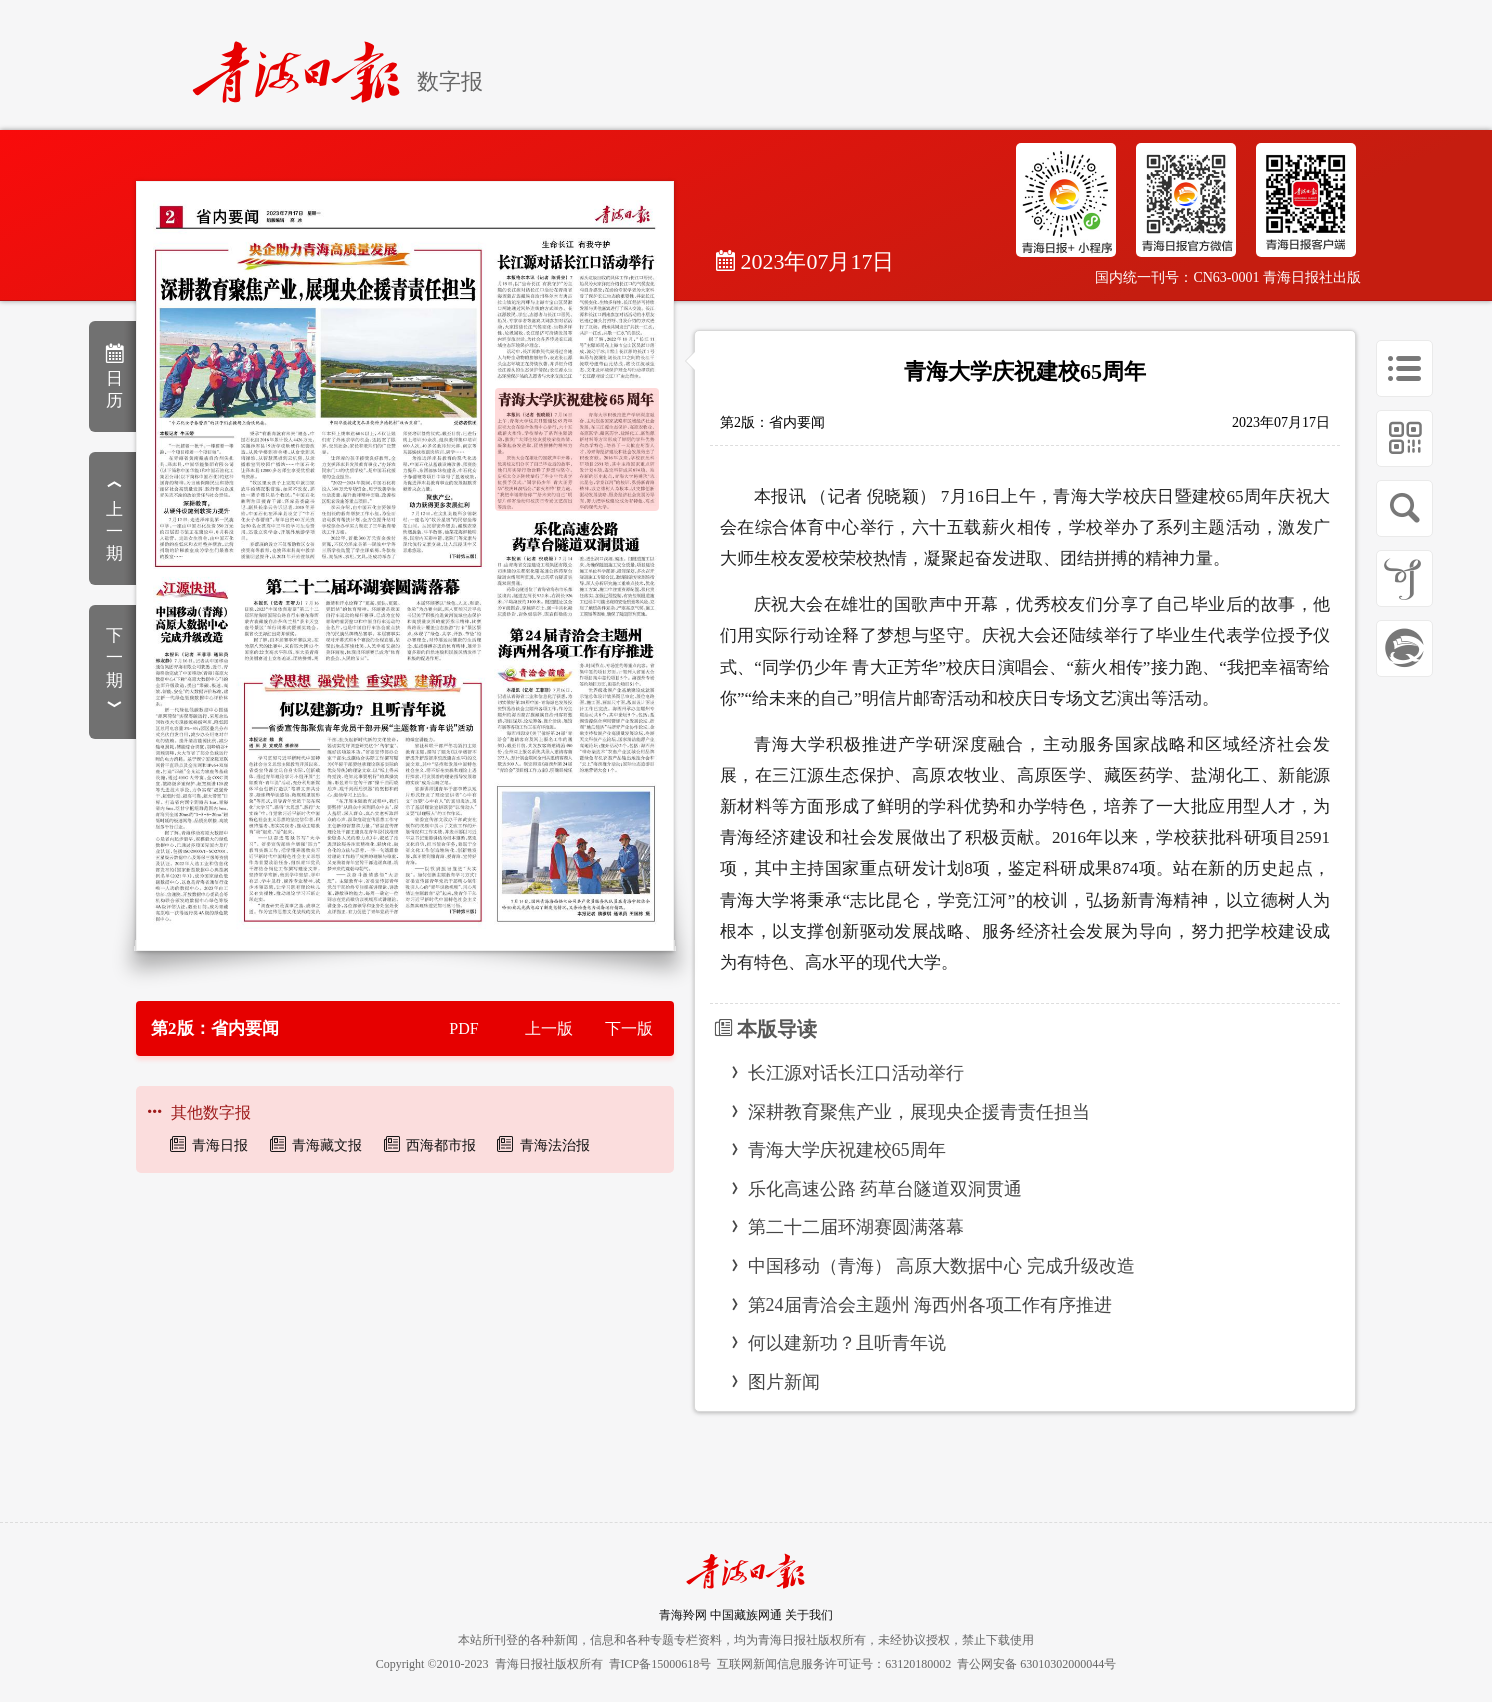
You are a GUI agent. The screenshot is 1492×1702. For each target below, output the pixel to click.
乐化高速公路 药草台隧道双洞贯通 (885, 1189)
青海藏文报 (327, 1145)
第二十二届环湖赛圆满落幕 (856, 1227)
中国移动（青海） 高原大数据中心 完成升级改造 (941, 1266)
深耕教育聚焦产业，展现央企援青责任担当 (919, 1112)
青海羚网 (683, 1615)
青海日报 (220, 1145)
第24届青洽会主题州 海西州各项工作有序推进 (930, 1305)
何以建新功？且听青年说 (847, 1343)
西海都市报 (441, 1145)
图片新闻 (784, 1382)
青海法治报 (555, 1145)
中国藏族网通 (746, 1615)
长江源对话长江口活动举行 (856, 1073)
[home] (304, 63)
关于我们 (809, 1615)
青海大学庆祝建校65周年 (847, 1150)
